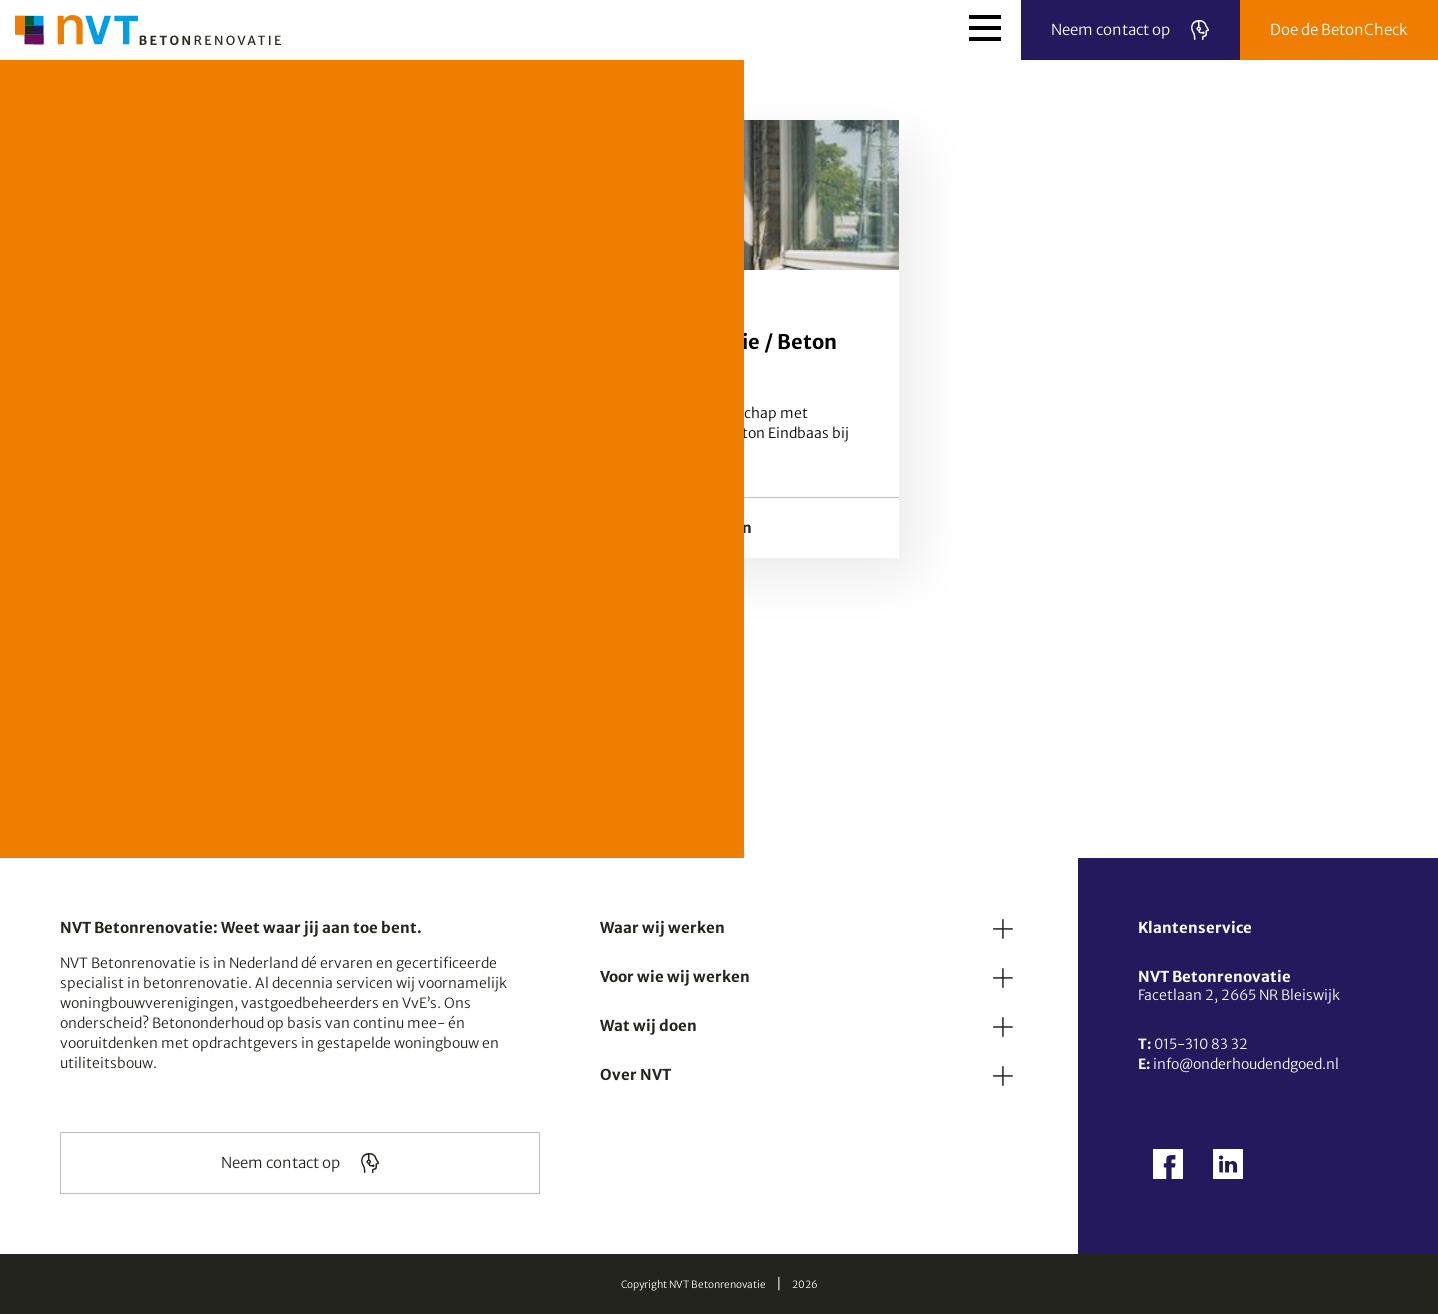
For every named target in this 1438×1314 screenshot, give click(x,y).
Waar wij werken (662, 927)
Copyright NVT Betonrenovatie (693, 1284)
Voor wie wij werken (675, 976)
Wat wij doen (648, 1025)
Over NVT (635, 1074)
